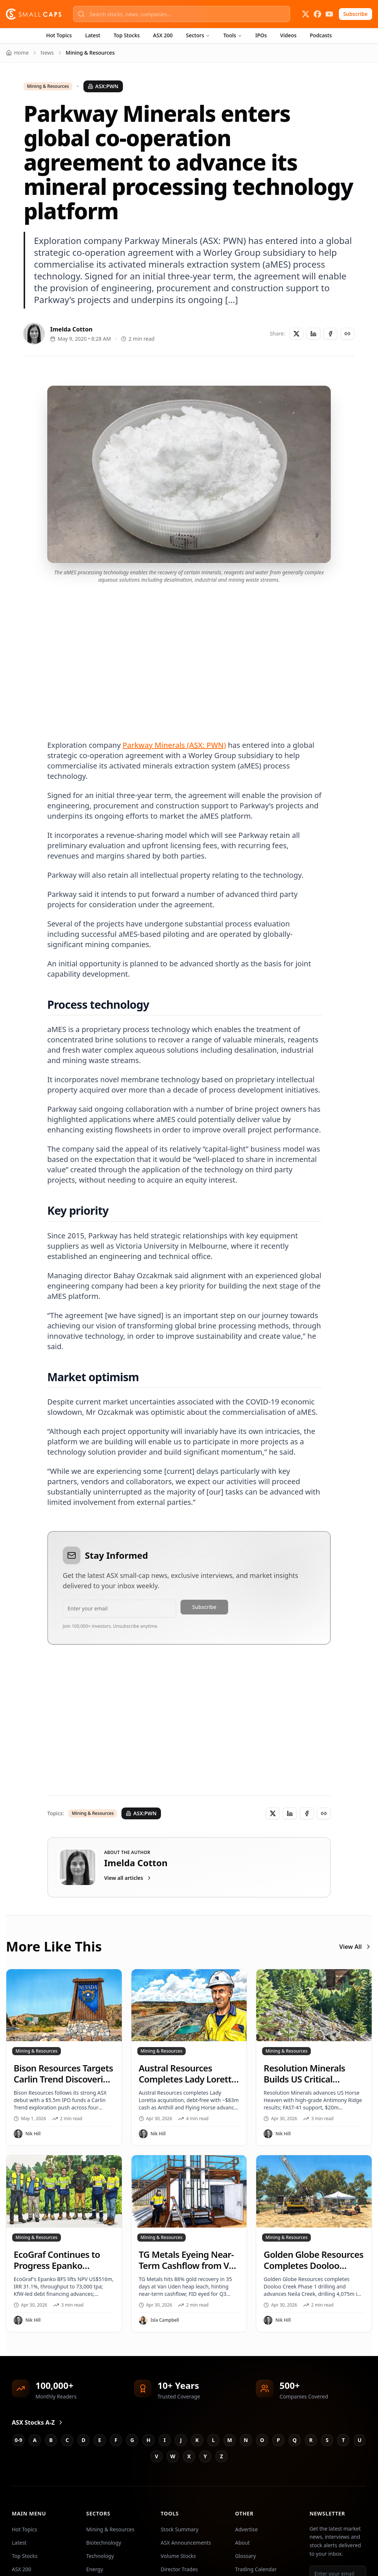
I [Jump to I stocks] (164, 2439)
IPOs (261, 35)
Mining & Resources (48, 86)
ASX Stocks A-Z (37, 2422)
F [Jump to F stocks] (115, 2439)
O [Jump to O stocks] (262, 2439)
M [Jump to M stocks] (229, 2439)
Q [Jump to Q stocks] (294, 2439)
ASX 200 (163, 35)
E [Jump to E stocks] (99, 2439)
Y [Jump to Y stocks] (205, 2456)
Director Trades (179, 2569)
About (242, 2542)
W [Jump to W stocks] (172, 2456)
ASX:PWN (103, 86)
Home (17, 52)
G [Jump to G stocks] (132, 2439)
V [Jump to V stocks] (156, 2456)
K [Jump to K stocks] (197, 2439)
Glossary (245, 2555)
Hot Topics (59, 35)
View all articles (128, 1877)
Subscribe (355, 13)
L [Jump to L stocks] (213, 2439)
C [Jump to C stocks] (67, 2439)
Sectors (198, 35)
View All (355, 1947)
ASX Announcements (186, 2542)
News (47, 52)
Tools (232, 35)
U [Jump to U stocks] (360, 2439)
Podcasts (321, 35)
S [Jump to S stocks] (327, 2439)
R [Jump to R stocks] (310, 2439)
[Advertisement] (189, 653)
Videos (288, 35)
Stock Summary (179, 2529)
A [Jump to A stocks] (35, 2439)
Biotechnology (103, 2542)
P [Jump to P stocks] (278, 2439)
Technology (100, 2555)
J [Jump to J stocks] (181, 2439)
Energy (94, 2569)
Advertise (246, 2529)
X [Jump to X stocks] (188, 2456)
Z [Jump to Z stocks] (221, 2456)
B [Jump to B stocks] (50, 2439)
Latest (92, 35)
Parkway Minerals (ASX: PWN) (174, 745)
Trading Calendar (256, 2569)
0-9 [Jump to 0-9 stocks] (19, 2439)
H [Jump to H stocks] (149, 2439)
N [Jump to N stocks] (246, 2439)
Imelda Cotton (71, 329)
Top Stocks (127, 35)
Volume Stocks (178, 2555)
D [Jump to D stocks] (83, 2439)
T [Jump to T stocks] (343, 2439)
